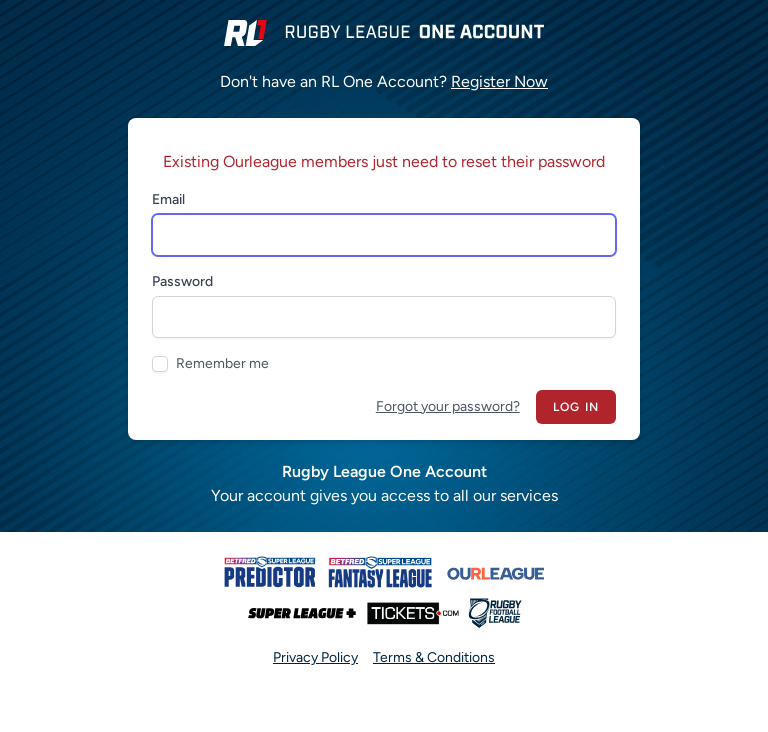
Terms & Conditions (434, 657)
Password (182, 281)
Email (168, 199)
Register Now (499, 81)
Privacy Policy (315, 657)
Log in (576, 407)
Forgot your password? (448, 406)
